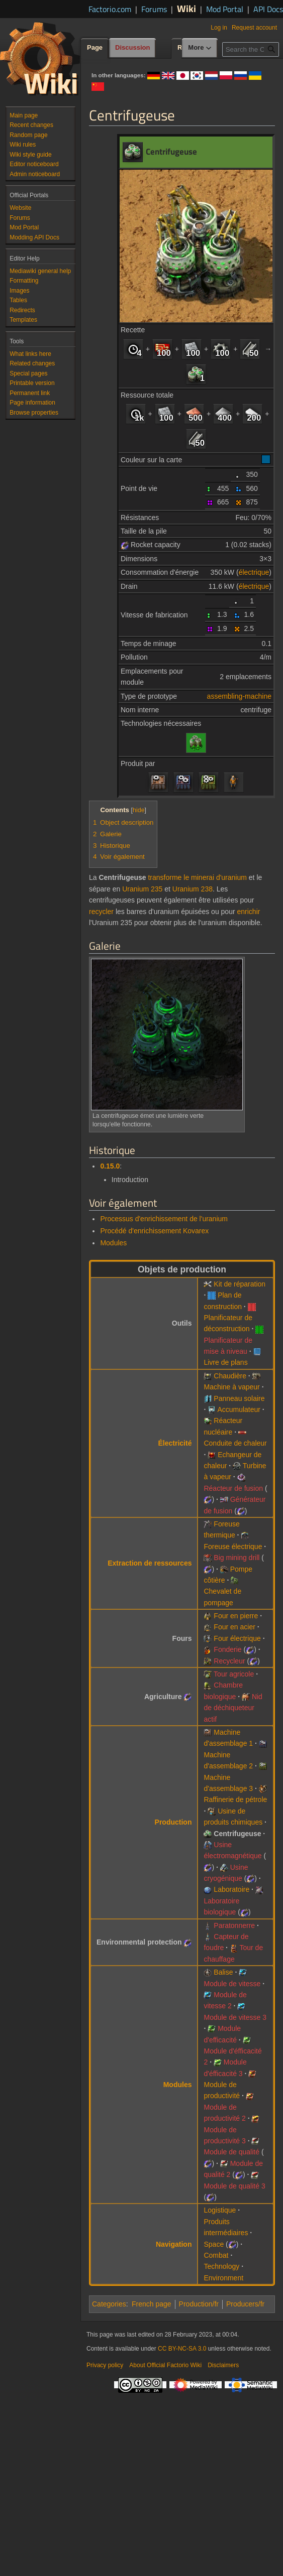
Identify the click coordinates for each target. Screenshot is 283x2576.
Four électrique (237, 1638)
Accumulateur (238, 1409)
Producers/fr (245, 2304)
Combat (216, 2255)
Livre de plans (225, 1362)
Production (173, 1822)
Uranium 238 (192, 889)
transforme (164, 877)
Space (214, 2244)
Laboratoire (231, 1889)
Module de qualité (231, 2152)
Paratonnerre (234, 1925)
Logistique (220, 2210)
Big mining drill (236, 1558)
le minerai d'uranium (215, 877)
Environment (223, 2278)
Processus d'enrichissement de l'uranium (164, 1219)
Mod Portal (224, 9)
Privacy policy (104, 2365)
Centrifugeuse (237, 1834)
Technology (221, 2266)
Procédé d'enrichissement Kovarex (154, 1231)
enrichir (248, 912)
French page (151, 2304)
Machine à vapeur (231, 1387)
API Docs (268, 9)
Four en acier (234, 1627)
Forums (154, 9)
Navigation (174, 2244)
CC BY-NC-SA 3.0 (182, 2348)
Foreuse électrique (233, 1546)
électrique (254, 572)
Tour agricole (234, 1674)
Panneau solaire (239, 1398)
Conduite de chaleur (235, 1443)
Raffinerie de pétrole (235, 1799)
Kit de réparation (239, 1284)
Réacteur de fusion (233, 1488)
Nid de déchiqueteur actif (233, 1708)
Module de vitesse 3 (235, 2017)
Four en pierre (236, 1616)
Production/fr (199, 2304)
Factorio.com (109, 9)
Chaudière (230, 1376)
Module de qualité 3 (234, 2186)
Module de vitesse (232, 1984)
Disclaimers (223, 2365)
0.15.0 (110, 1166)
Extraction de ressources (150, 1563)
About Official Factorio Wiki (165, 2365)
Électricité (175, 1443)
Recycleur (229, 1661)
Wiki (186, 8)
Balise (223, 1972)
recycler (101, 912)
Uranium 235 (142, 889)
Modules (113, 1243)
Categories (109, 2304)
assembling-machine (239, 696)
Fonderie (227, 1649)
